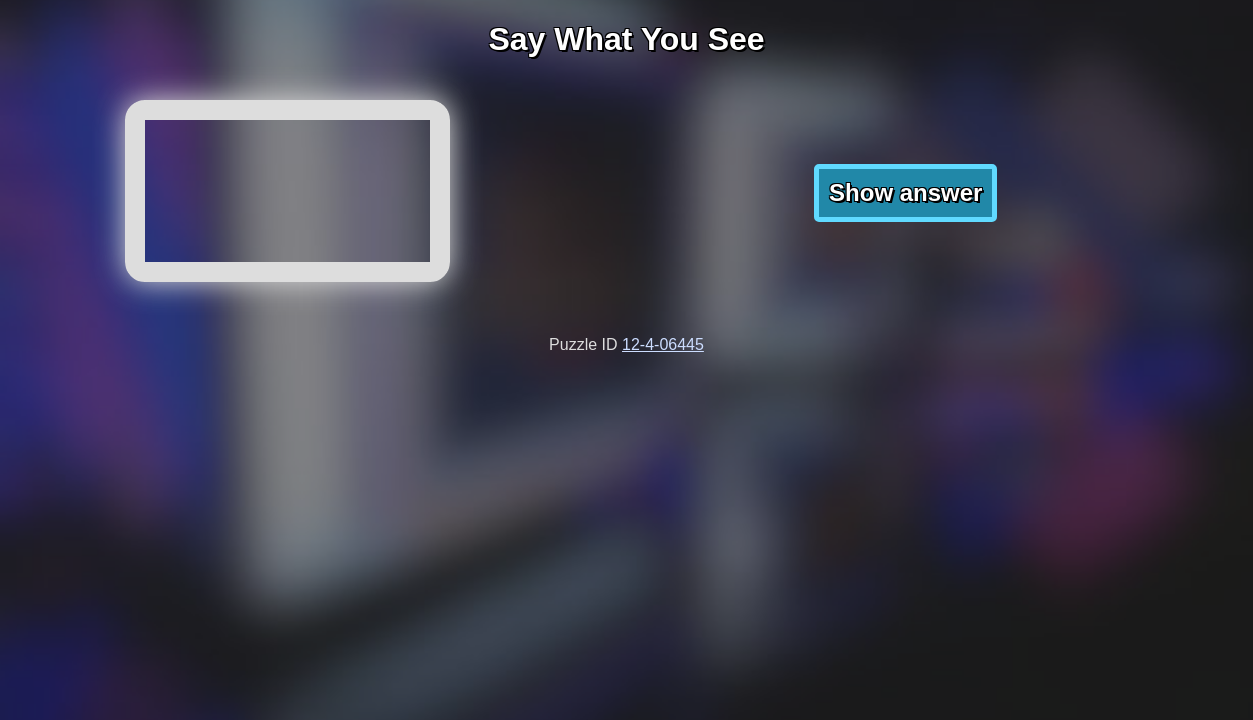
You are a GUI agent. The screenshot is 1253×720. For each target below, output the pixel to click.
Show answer (905, 192)
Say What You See (626, 39)
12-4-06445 (663, 344)
